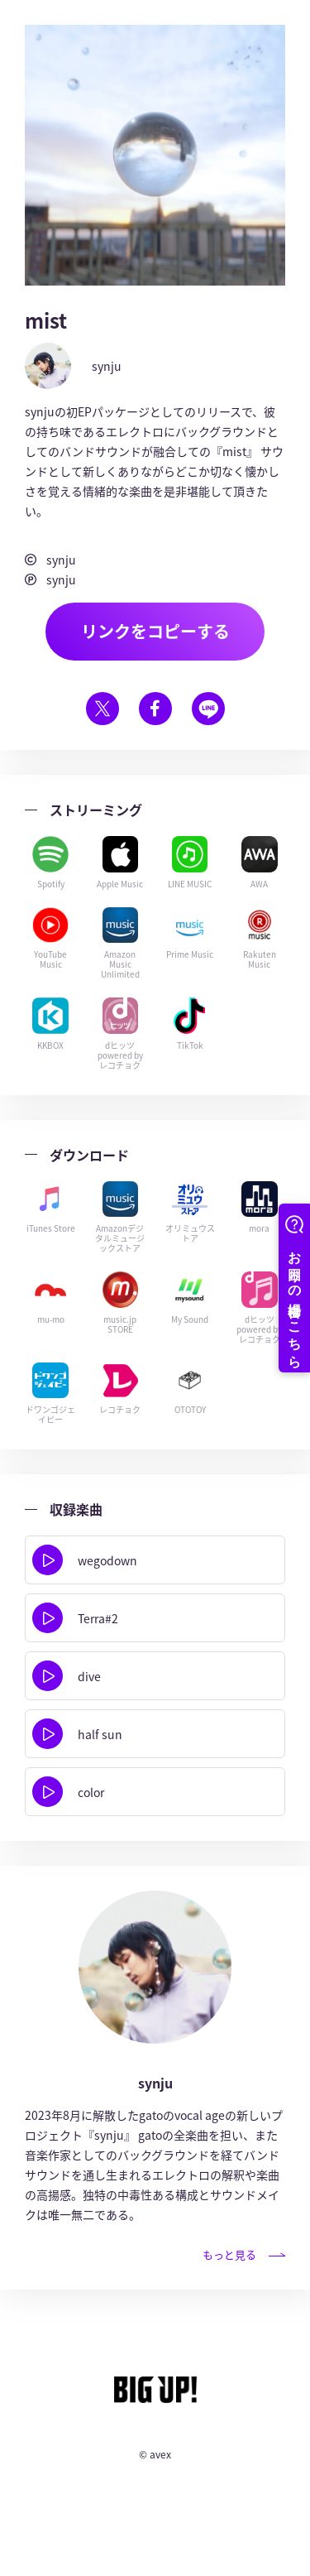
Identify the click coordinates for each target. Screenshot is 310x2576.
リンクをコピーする (155, 631)
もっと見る (244, 2254)
